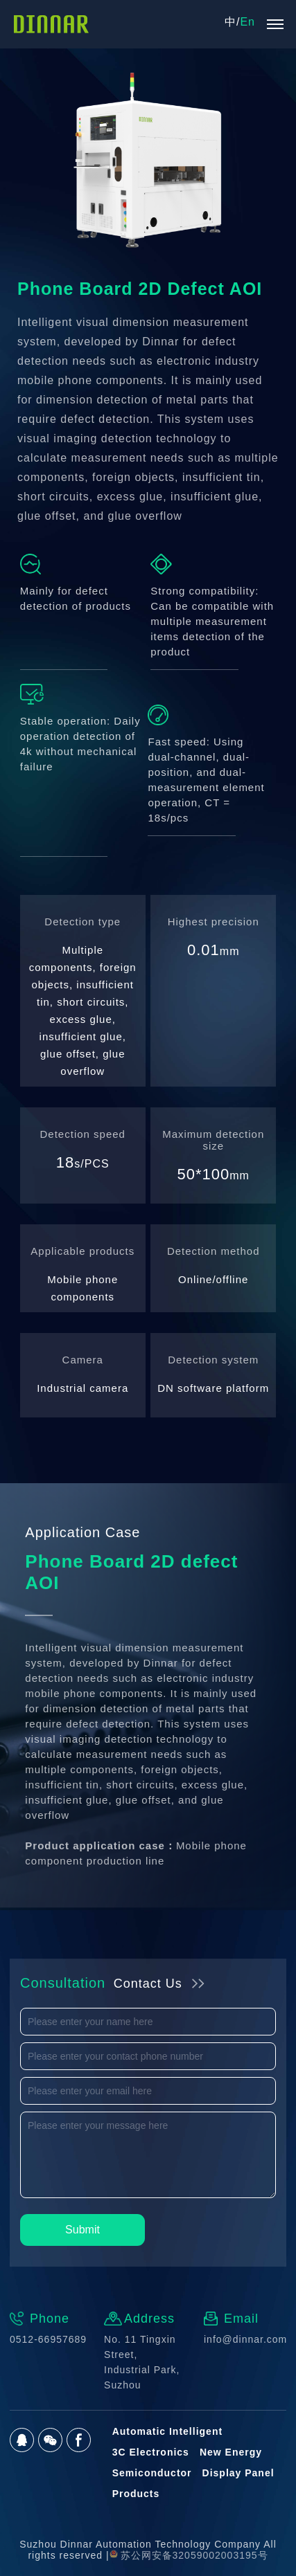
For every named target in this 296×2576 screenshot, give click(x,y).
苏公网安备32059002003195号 (189, 2555)
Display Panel (238, 2472)
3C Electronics (150, 2452)
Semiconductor (152, 2472)
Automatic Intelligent (167, 2431)
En (247, 22)
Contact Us (148, 1983)
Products (136, 2493)
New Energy (231, 2452)
